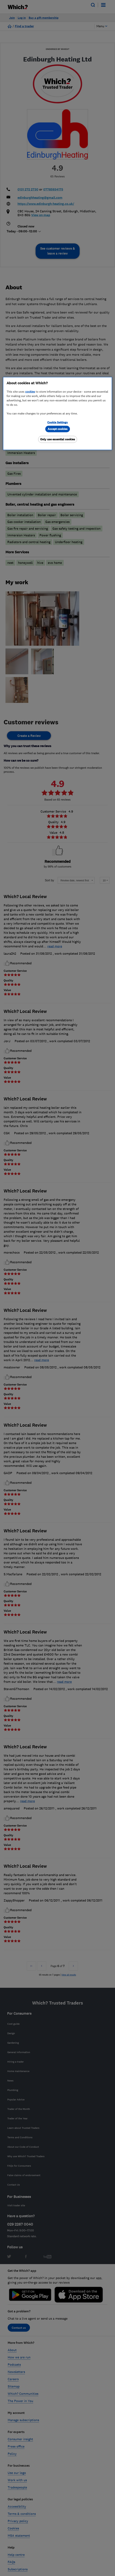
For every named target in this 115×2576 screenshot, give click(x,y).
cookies (30, 391)
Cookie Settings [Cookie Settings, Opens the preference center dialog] (57, 422)
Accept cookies (58, 429)
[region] (57, 413)
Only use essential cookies (57, 439)
